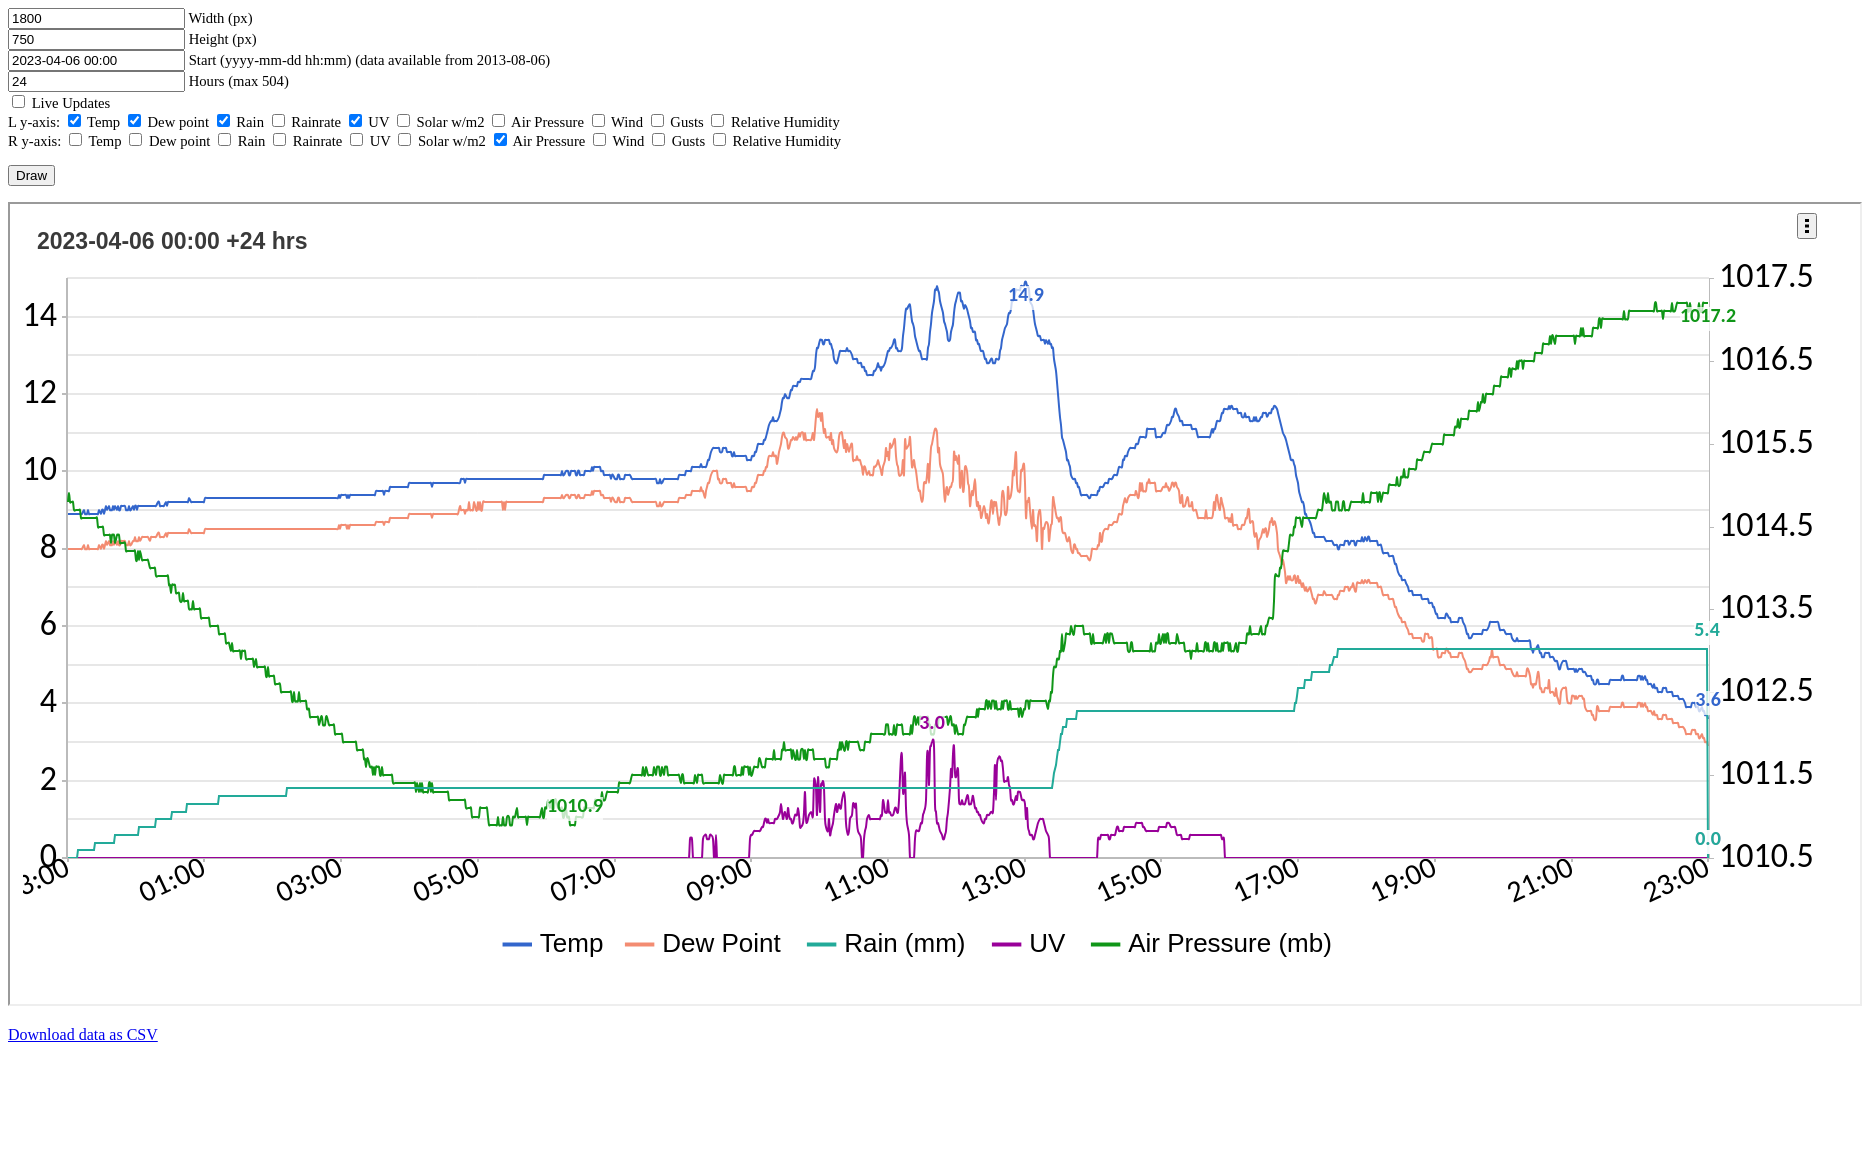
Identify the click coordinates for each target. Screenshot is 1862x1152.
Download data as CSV (83, 1034)
